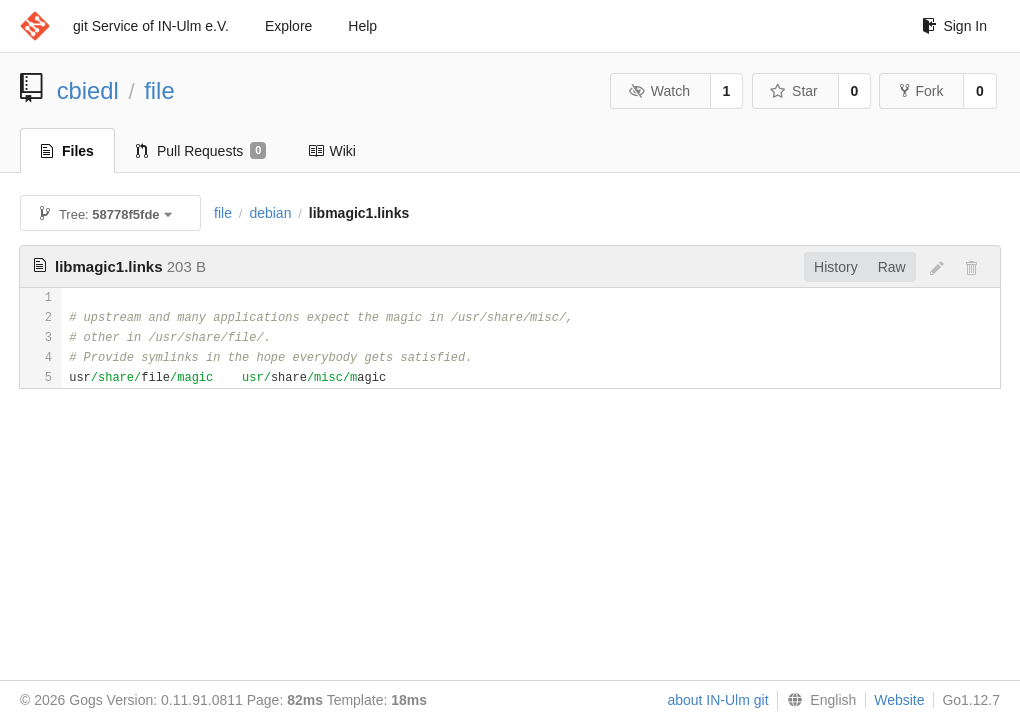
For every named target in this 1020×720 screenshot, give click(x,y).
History (836, 267)
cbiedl (88, 90)
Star (794, 91)
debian (270, 213)
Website (899, 700)
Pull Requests (201, 151)
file (159, 90)
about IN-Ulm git (717, 700)
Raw (892, 267)
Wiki (331, 151)
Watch (659, 91)
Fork (921, 91)
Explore (288, 26)
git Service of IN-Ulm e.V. (151, 26)
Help (362, 26)
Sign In (954, 26)
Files (67, 151)
